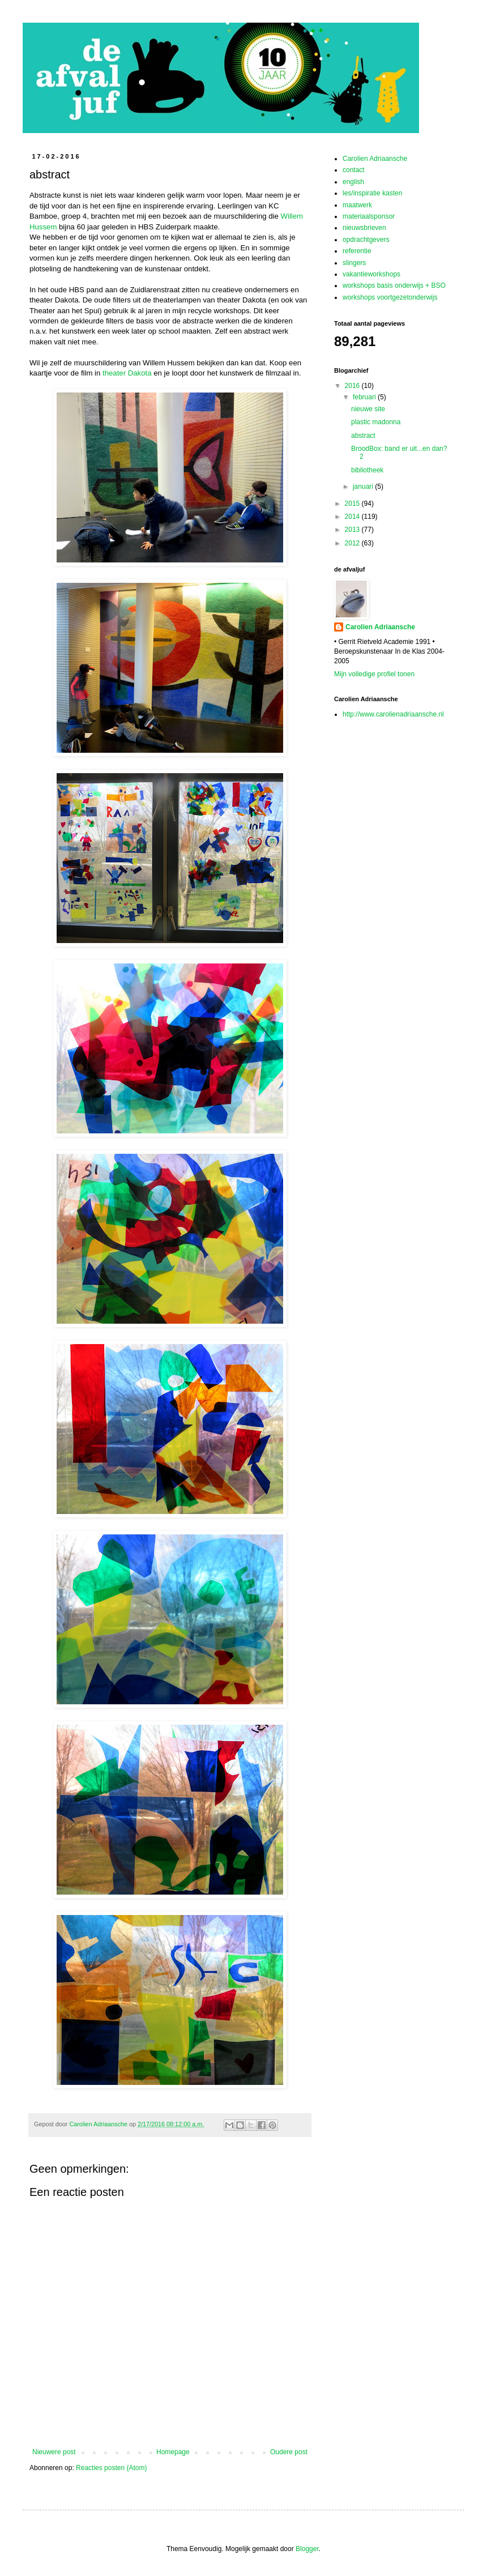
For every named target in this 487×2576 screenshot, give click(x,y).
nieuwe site (368, 409)
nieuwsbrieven (364, 228)
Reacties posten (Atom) (111, 2468)
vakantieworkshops (371, 274)
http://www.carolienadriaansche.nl (393, 714)
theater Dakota (127, 373)
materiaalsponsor (369, 216)
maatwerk (357, 205)
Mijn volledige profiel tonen (374, 674)
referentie (357, 251)
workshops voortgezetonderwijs (390, 297)
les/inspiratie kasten (372, 193)
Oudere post (288, 2452)
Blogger (307, 2549)
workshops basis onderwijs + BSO (394, 285)
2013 (353, 530)
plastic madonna (375, 422)
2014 (353, 517)
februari (365, 397)
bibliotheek (367, 470)
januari (364, 487)
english (353, 182)
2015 (353, 503)
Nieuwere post (54, 2452)
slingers (354, 263)
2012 (353, 543)
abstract (363, 436)
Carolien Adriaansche (375, 159)
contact (354, 170)
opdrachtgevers (366, 240)
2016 (353, 386)
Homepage (173, 2452)
